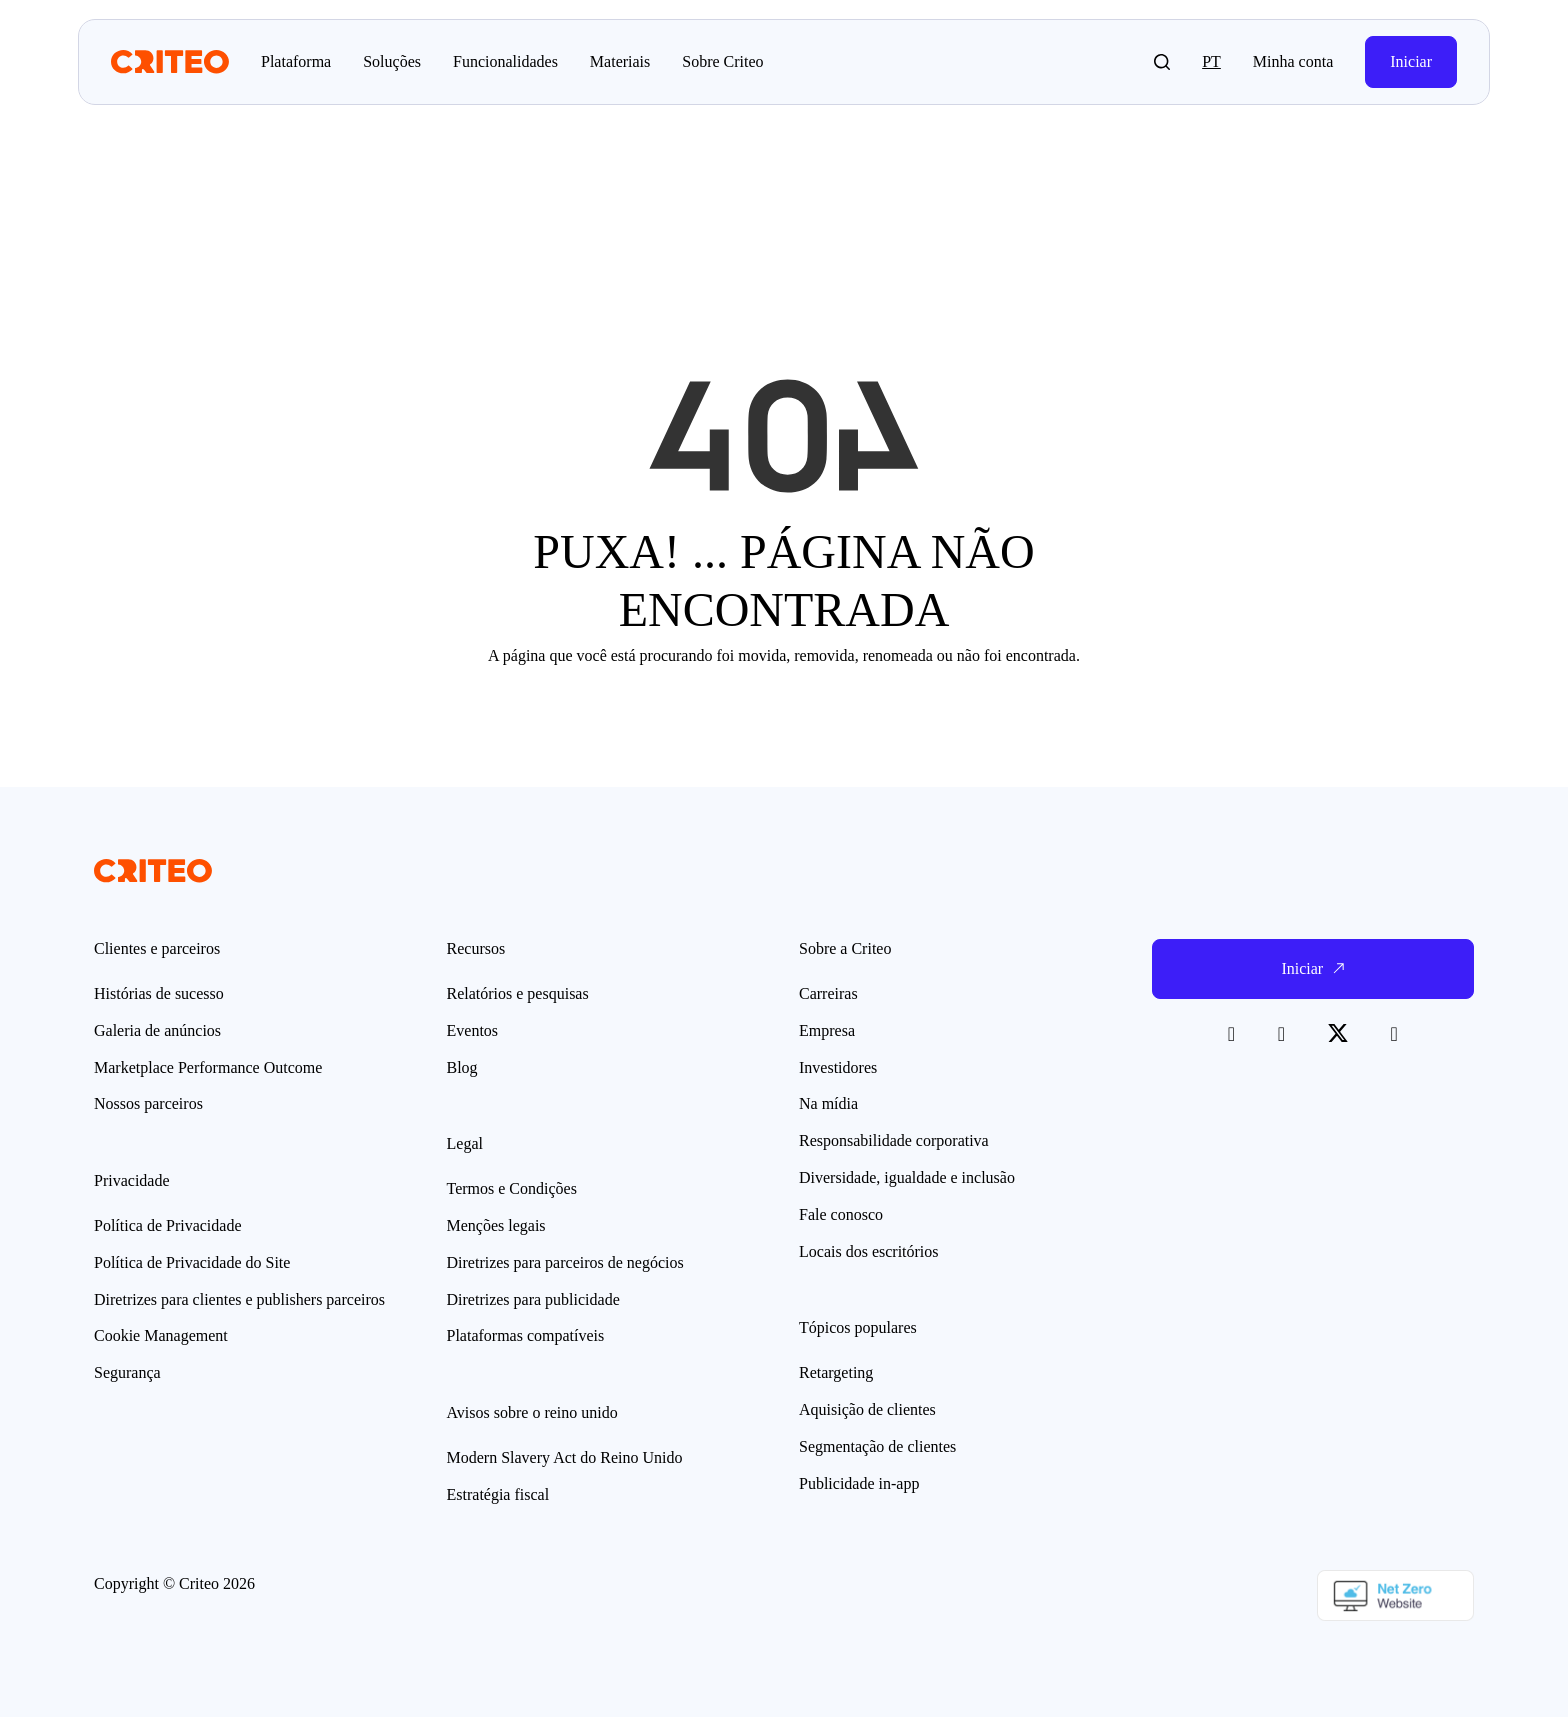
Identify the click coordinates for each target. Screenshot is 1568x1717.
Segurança (127, 1372)
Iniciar (1411, 61)
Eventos (473, 1030)
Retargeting (836, 1372)
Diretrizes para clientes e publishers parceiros (239, 1299)
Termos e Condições (512, 1188)
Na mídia (828, 1103)
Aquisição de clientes (867, 1409)
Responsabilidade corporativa (894, 1140)
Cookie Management (161, 1335)
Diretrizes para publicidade (533, 1299)
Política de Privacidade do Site (192, 1262)
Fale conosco (841, 1214)
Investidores (838, 1067)
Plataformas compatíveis (526, 1335)
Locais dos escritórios (869, 1251)
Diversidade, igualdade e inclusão (907, 1177)
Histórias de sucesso (159, 993)
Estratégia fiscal (498, 1494)
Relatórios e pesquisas (518, 993)
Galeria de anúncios (157, 1030)
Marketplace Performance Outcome (208, 1067)
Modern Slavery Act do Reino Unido (565, 1457)
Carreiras (828, 993)
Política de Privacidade (168, 1225)
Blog (462, 1067)
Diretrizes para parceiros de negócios (565, 1262)
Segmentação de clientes (877, 1446)
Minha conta (1293, 61)
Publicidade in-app (859, 1483)
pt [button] (1211, 61)
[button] (1162, 62)
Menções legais (496, 1225)
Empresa (827, 1030)
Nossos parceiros (148, 1103)
